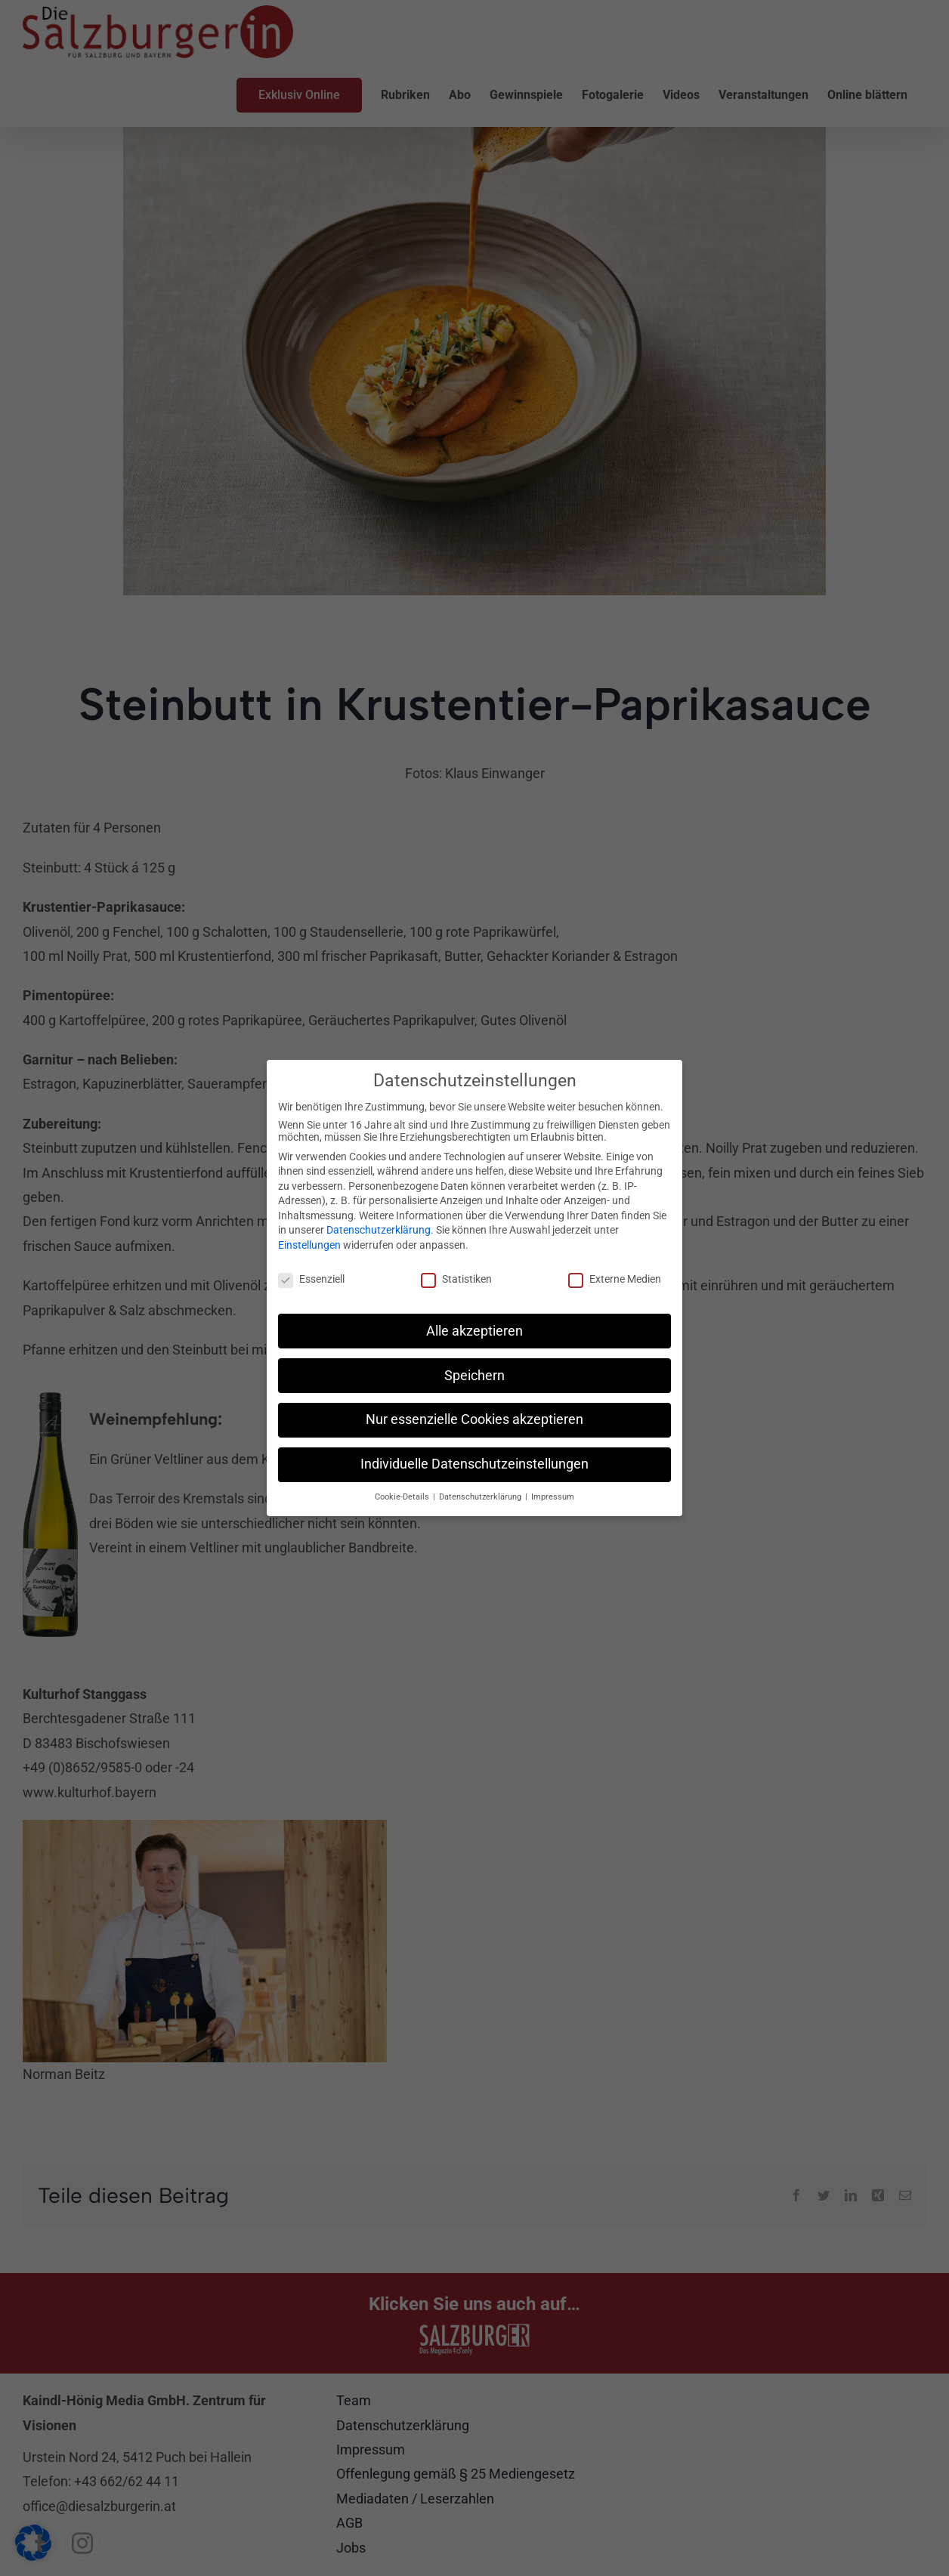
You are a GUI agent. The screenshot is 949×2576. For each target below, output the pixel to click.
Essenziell (311, 1276)
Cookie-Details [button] (403, 1495)
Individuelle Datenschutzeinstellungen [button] (474, 1461)
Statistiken (456, 1276)
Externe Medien (614, 1276)
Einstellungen (309, 1243)
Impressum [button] (552, 1495)
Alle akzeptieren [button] (474, 1328)
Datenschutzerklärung (378, 1228)
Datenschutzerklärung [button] (481, 1495)
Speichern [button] (474, 1372)
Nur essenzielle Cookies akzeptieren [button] (474, 1417)
